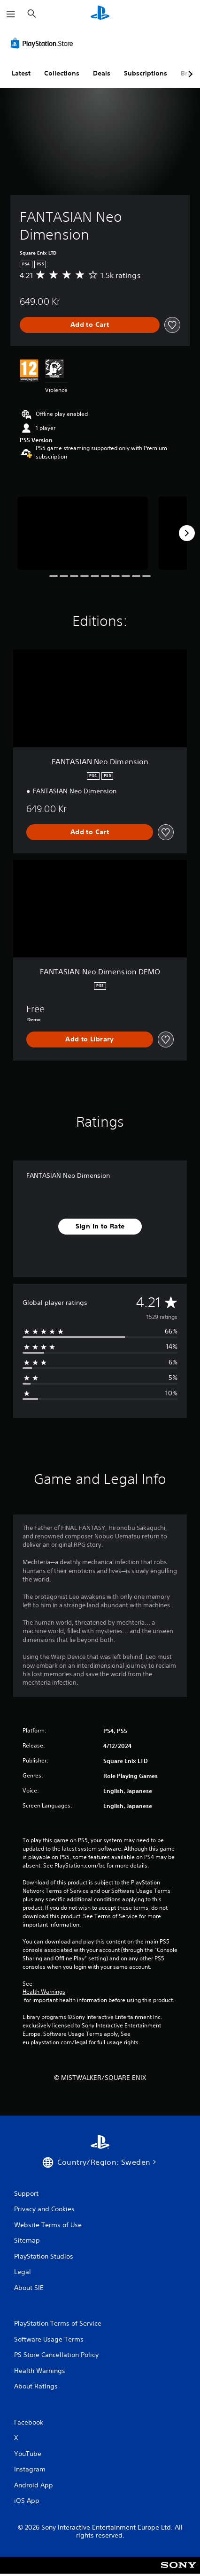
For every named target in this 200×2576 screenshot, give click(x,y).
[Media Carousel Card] (82, 533)
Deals (101, 73)
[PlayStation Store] (44, 43)
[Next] (187, 533)
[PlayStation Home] (100, 14)
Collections (61, 73)
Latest (21, 73)
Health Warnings (44, 1992)
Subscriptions (145, 73)
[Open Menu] (10, 14)
